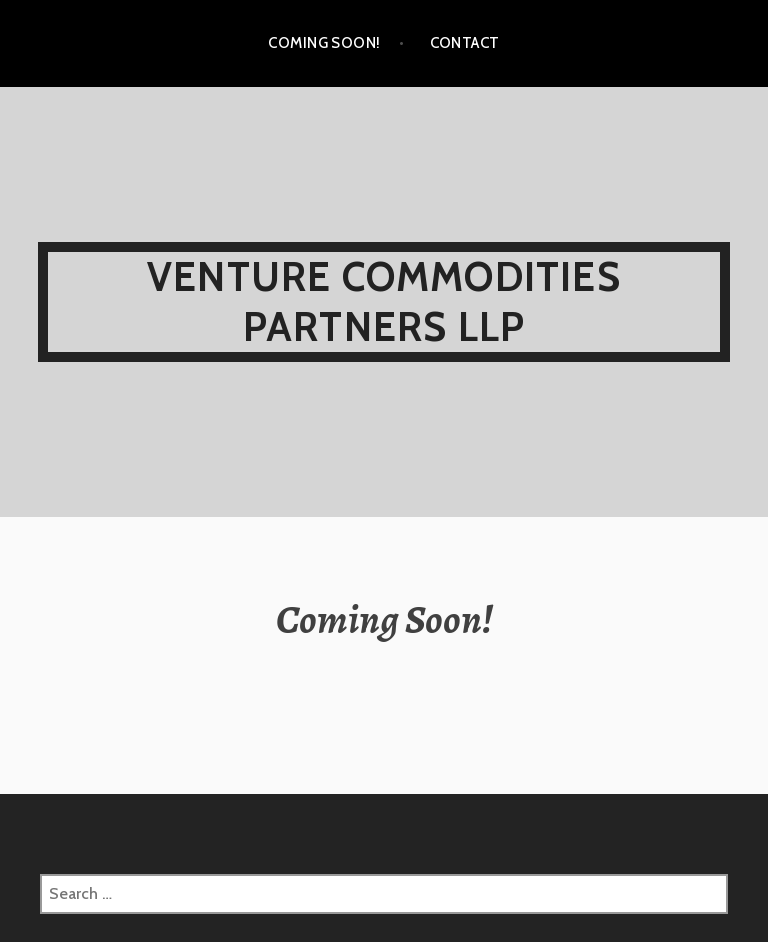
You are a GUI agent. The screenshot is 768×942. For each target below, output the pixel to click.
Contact (465, 43)
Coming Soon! (324, 43)
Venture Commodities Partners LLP (384, 301)
